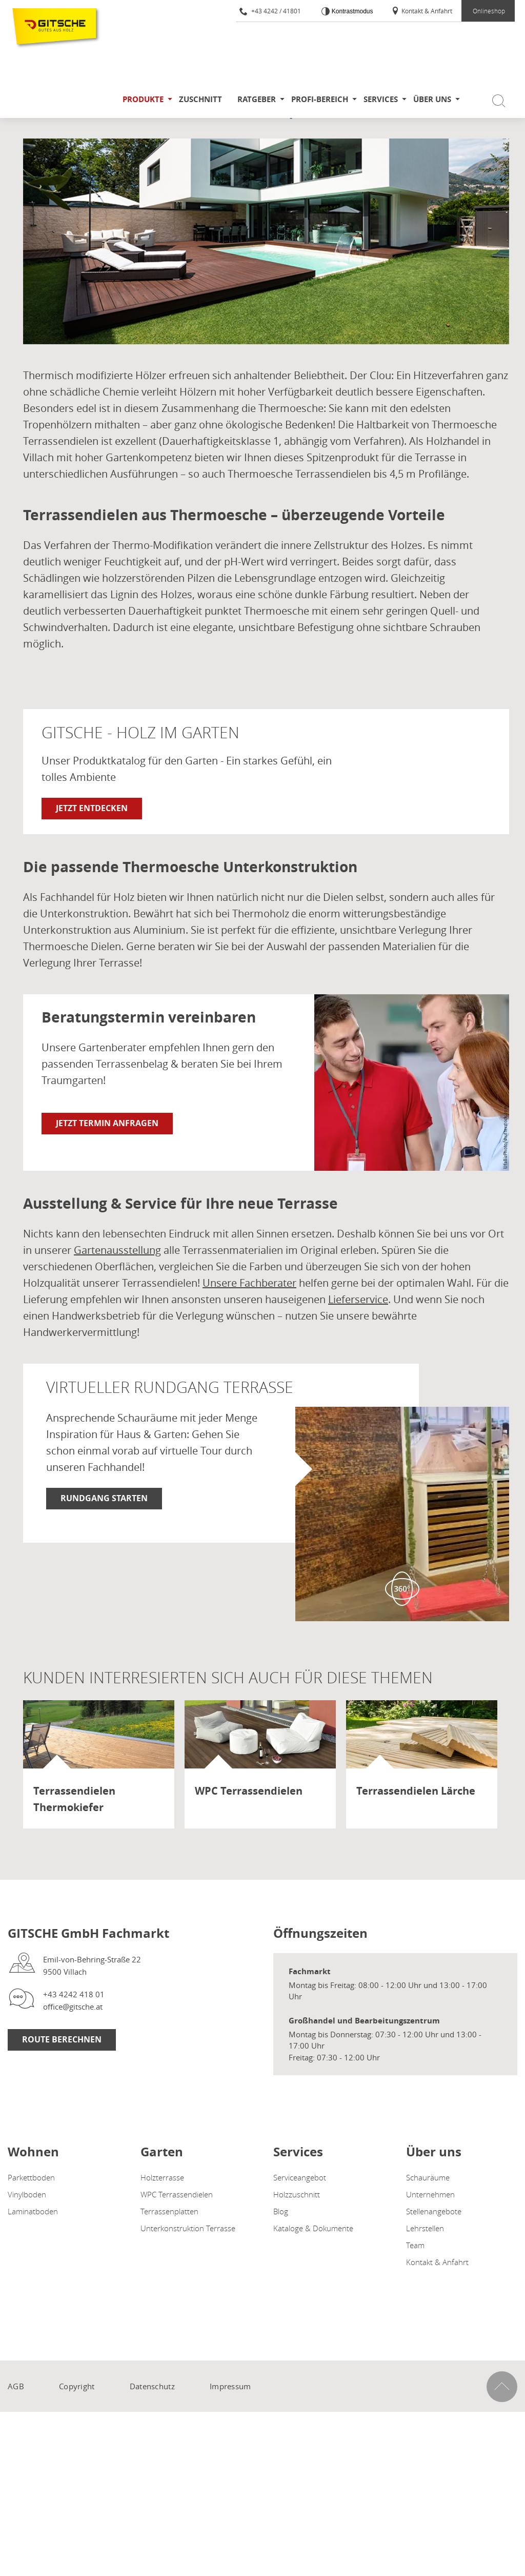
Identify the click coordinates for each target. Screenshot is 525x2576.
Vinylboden (27, 2194)
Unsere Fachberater (249, 1283)
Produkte (143, 99)
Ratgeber (256, 99)
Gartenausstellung (117, 1250)
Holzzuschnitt (296, 2194)
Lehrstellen (425, 2228)
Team (415, 2245)
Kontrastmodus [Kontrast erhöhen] (351, 11)
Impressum (230, 2386)
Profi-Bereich (319, 99)
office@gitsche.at (73, 2006)
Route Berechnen (62, 2039)
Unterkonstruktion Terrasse (187, 2228)
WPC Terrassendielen (176, 2194)
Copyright (77, 2386)
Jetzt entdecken (92, 808)
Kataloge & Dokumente (313, 2228)
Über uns (432, 99)
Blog (280, 2211)
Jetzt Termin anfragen (107, 1123)
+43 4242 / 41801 (270, 11)
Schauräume (428, 2177)
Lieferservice (358, 1299)
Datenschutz (152, 2386)
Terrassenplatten (169, 2211)
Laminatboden (33, 2211)
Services (381, 99)
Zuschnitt (200, 99)
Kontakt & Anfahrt (421, 11)
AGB (16, 2386)
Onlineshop (489, 11)
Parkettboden (31, 2177)
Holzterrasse (162, 2177)
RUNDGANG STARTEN (104, 1498)
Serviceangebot (299, 2177)
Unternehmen (430, 2194)
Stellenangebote (433, 2211)
